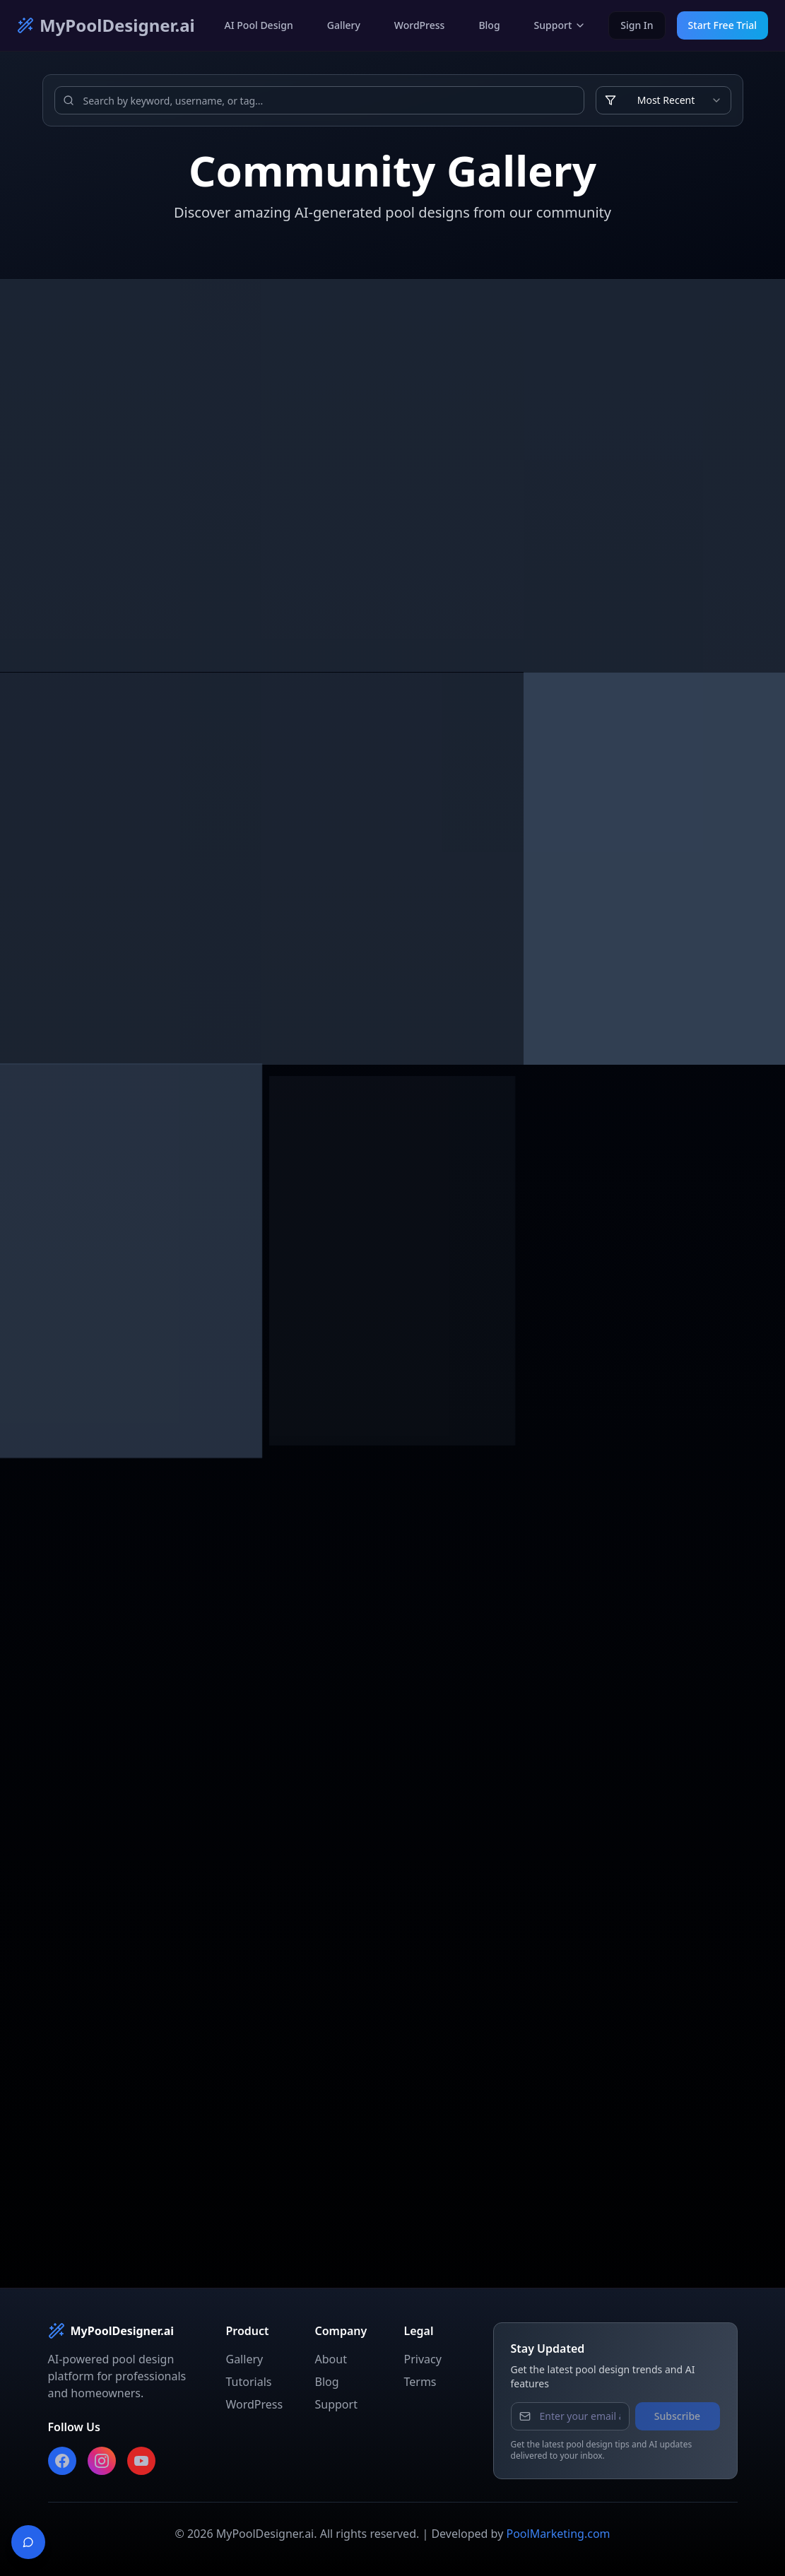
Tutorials (249, 2381)
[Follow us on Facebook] (62, 2461)
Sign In (636, 25)
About (331, 2359)
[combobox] (663, 100)
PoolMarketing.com (558, 2533)
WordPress (419, 25)
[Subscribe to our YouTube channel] (141, 2461)
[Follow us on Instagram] (102, 2461)
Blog (489, 25)
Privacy (423, 2359)
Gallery (343, 25)
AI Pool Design (259, 25)
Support (560, 25)
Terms (420, 2381)
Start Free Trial (722, 25)
